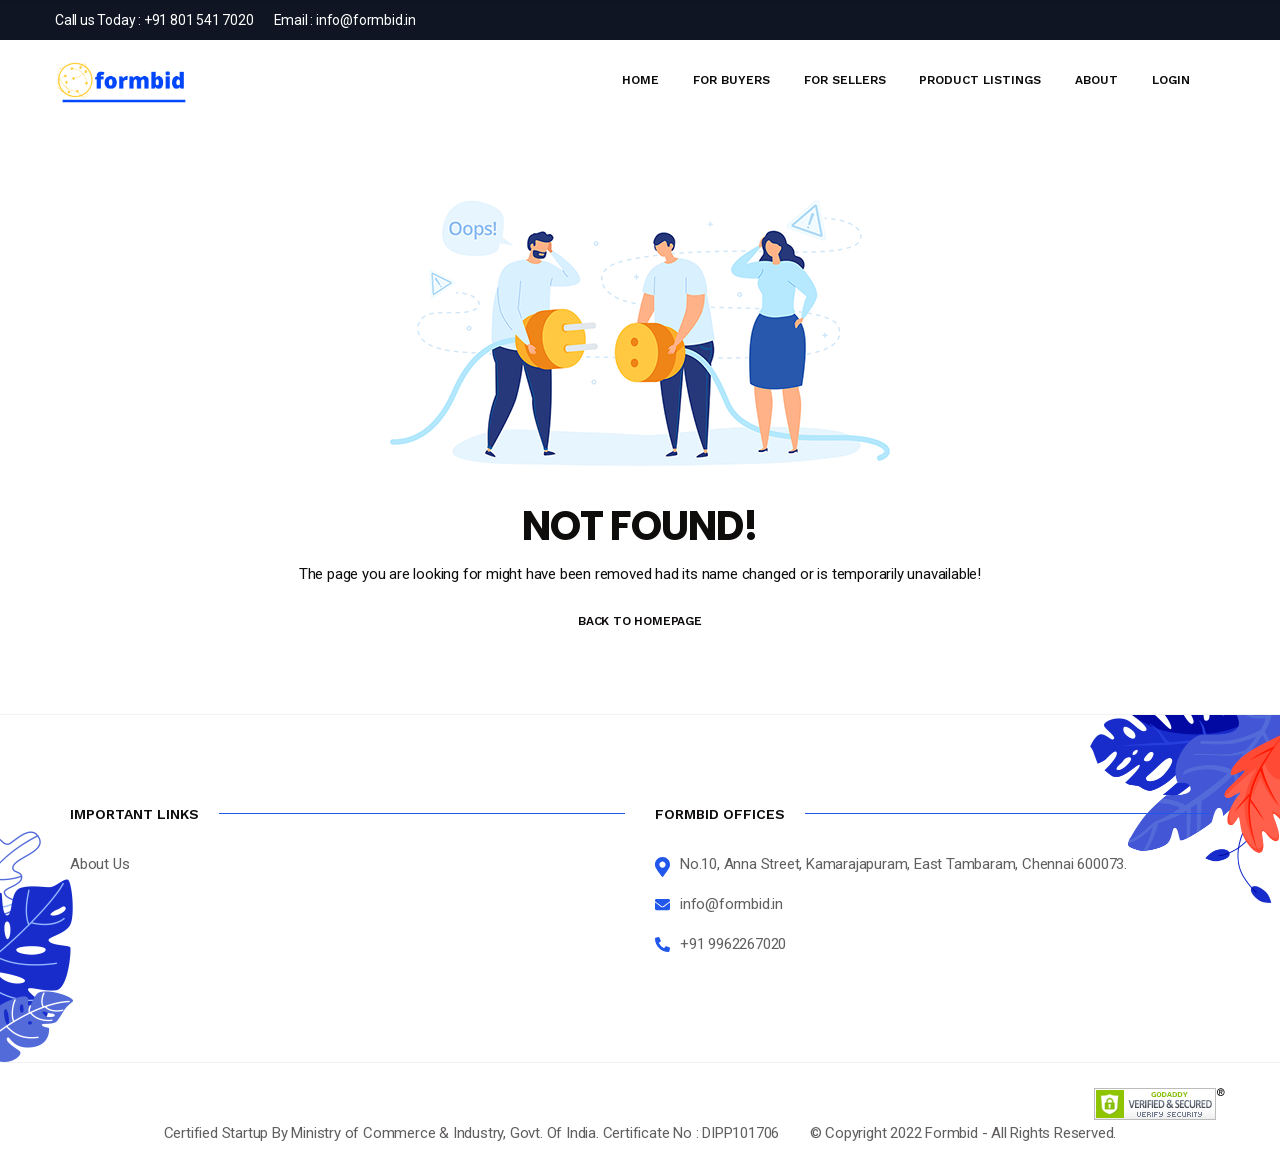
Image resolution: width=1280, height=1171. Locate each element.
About (1096, 80)
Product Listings (980, 80)
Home (640, 80)
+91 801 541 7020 (199, 20)
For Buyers (731, 80)
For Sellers (845, 80)
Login (1171, 80)
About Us (99, 864)
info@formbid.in (366, 20)
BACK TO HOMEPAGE (640, 621)
